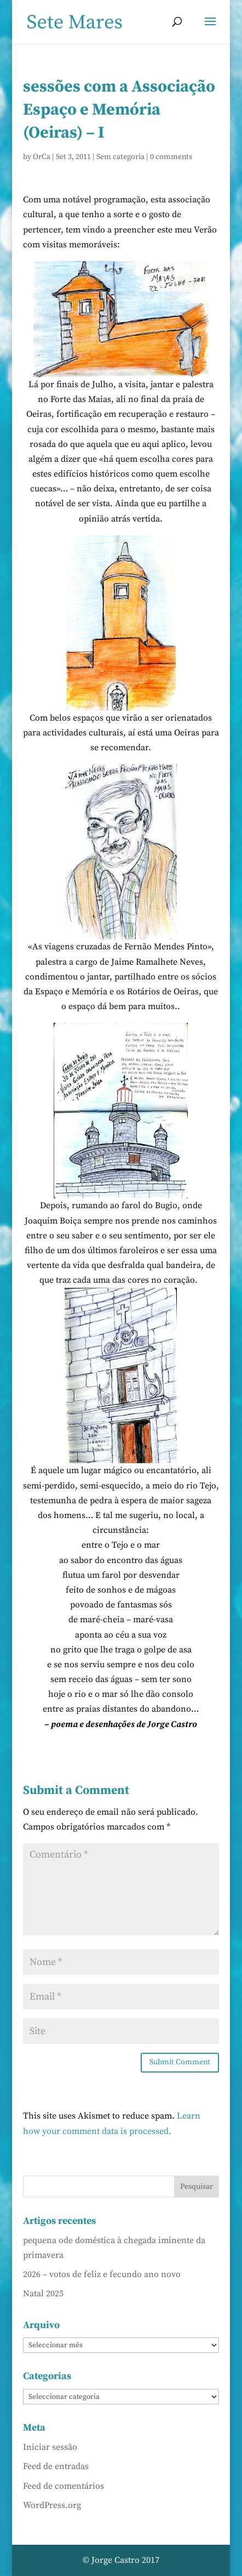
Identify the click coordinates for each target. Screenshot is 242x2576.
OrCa (41, 157)
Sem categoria (120, 157)
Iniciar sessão (50, 2447)
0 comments (171, 157)
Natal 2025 (43, 2293)
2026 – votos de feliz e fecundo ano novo (102, 2274)
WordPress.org (52, 2505)
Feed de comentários (63, 2486)
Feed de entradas (56, 2466)
